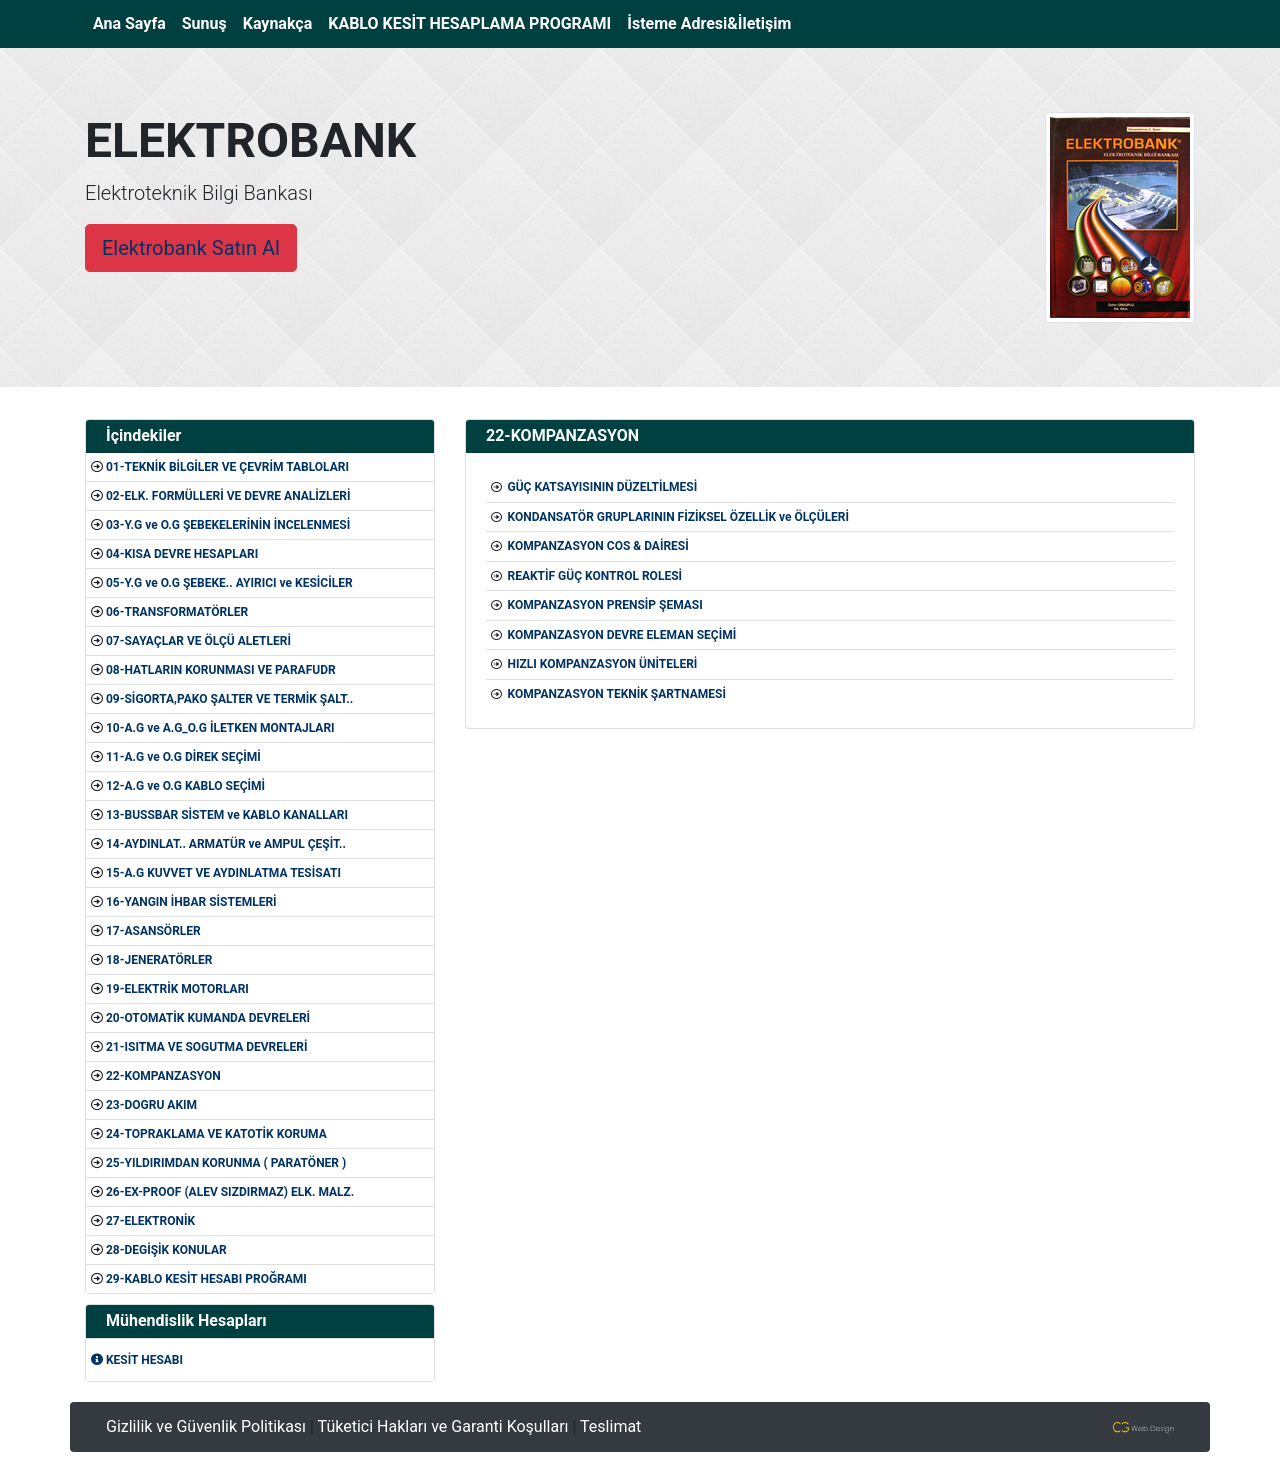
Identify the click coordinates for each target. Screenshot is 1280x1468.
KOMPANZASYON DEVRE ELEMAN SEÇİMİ (621, 635)
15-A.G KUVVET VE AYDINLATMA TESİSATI (223, 873)
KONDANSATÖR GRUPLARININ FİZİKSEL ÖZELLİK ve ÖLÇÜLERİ (678, 517)
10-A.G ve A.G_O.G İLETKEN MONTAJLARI (220, 728)
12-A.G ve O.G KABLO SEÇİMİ (185, 786)
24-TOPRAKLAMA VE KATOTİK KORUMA (216, 1134)
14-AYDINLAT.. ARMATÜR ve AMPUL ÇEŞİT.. (226, 844)
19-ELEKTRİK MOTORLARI (177, 989)
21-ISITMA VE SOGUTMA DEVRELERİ (207, 1047)
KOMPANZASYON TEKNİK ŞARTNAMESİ (616, 694)
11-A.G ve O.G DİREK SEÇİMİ (183, 757)
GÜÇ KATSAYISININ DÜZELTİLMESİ (602, 487)
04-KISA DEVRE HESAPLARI (182, 554)
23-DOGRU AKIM (151, 1105)
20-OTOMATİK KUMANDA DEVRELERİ (208, 1018)
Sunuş (204, 23)
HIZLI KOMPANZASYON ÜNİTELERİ (602, 664)
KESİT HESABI (137, 1360)
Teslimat (610, 1426)
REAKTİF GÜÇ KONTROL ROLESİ (594, 576)
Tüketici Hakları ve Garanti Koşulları (443, 1426)
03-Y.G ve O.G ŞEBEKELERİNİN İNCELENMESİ (228, 525)
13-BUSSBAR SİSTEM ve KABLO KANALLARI (227, 815)
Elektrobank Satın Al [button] (191, 248)
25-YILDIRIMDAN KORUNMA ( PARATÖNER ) (226, 1163)
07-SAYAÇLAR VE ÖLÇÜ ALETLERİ (198, 641)
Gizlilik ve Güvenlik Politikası (206, 1426)
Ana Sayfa (133, 22)
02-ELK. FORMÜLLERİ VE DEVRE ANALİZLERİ (228, 496)
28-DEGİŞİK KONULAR (166, 1250)
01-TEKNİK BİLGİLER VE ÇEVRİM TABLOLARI (227, 467)
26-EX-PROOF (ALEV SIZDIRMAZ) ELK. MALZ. (230, 1192)
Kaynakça (278, 23)
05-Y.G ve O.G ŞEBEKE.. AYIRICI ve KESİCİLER (229, 583)
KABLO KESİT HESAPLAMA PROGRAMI (469, 23)
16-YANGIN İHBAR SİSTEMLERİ (191, 902)
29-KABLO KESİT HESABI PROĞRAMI (206, 1279)
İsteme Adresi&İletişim (709, 23)
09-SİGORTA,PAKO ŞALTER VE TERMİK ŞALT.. (229, 699)
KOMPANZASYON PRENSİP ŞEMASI (604, 605)
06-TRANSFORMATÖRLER (177, 612)
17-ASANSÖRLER (153, 931)
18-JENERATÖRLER (159, 960)
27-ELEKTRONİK (150, 1221)
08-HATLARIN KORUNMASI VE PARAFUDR (221, 670)
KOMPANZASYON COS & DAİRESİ (597, 546)
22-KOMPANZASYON (163, 1076)
